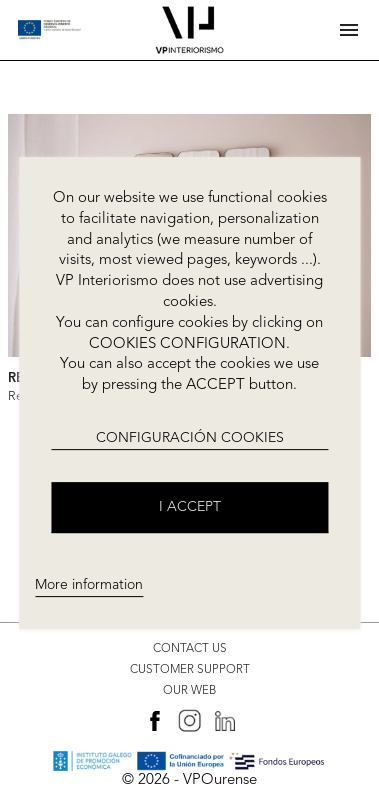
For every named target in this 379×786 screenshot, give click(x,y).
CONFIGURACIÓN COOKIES (190, 438)
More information (89, 585)
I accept (190, 507)
